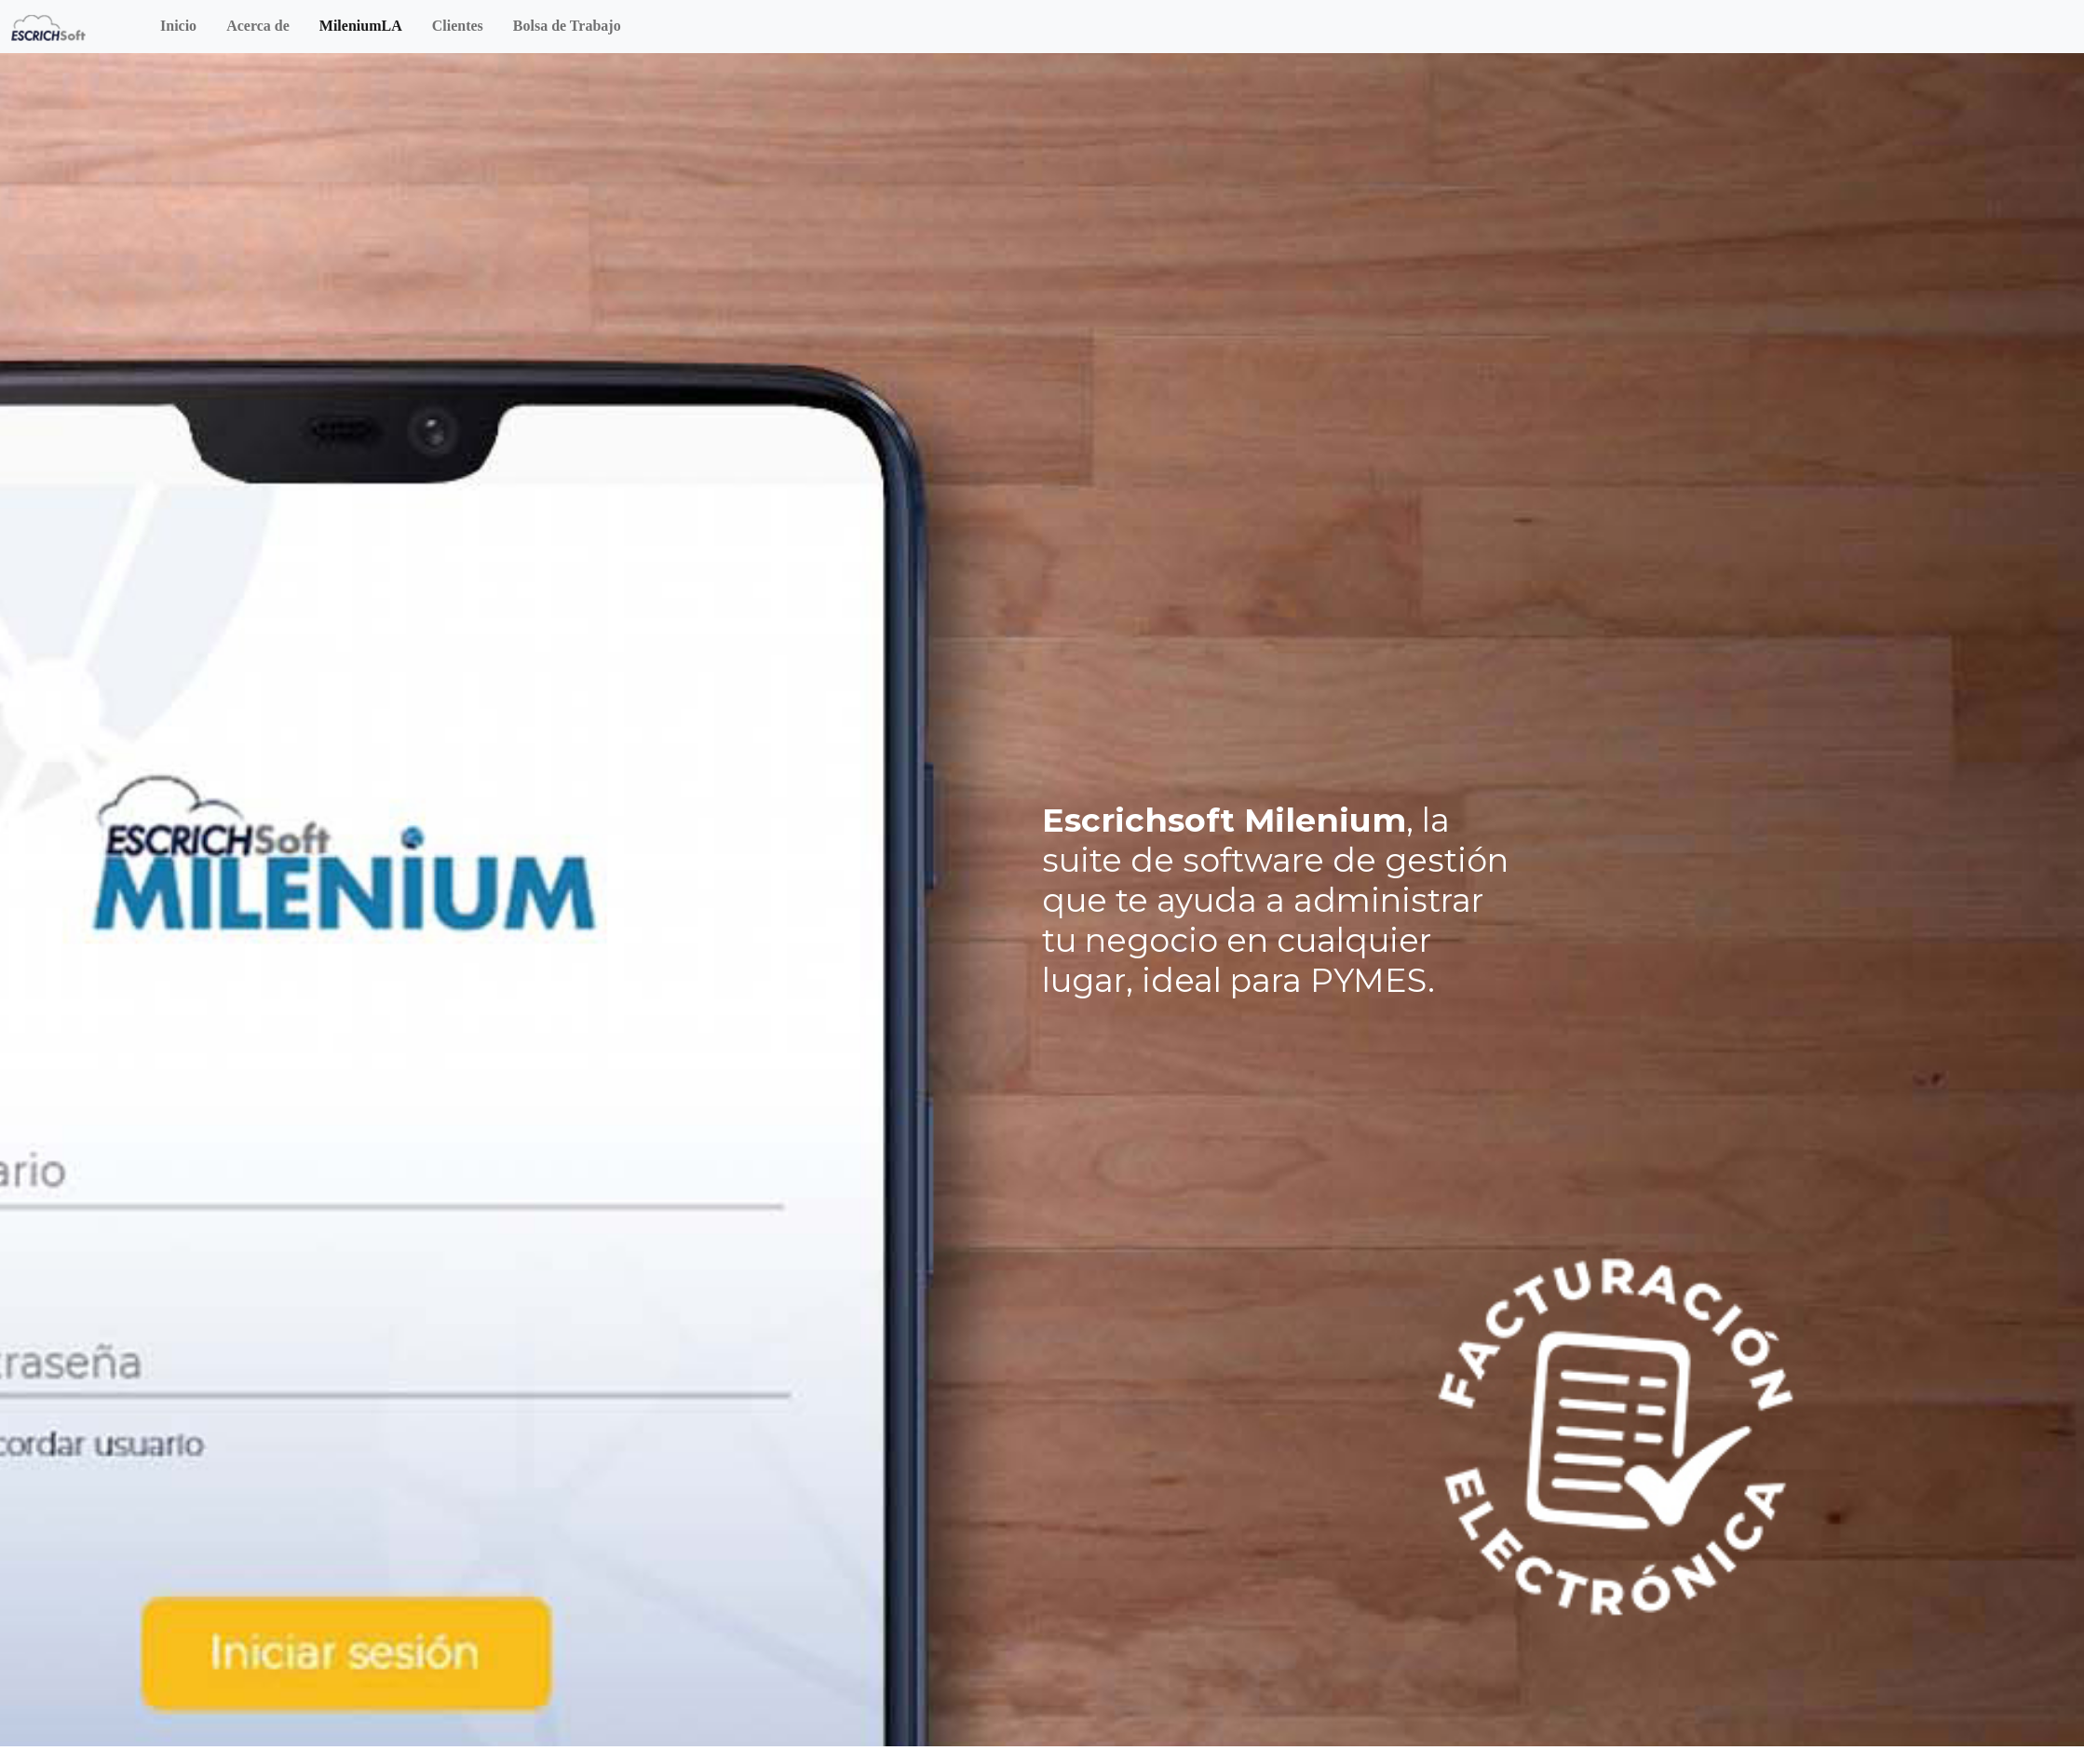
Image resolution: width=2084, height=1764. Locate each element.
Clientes (457, 26)
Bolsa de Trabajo (567, 26)
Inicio (178, 26)
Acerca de (258, 26)
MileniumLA (360, 26)
